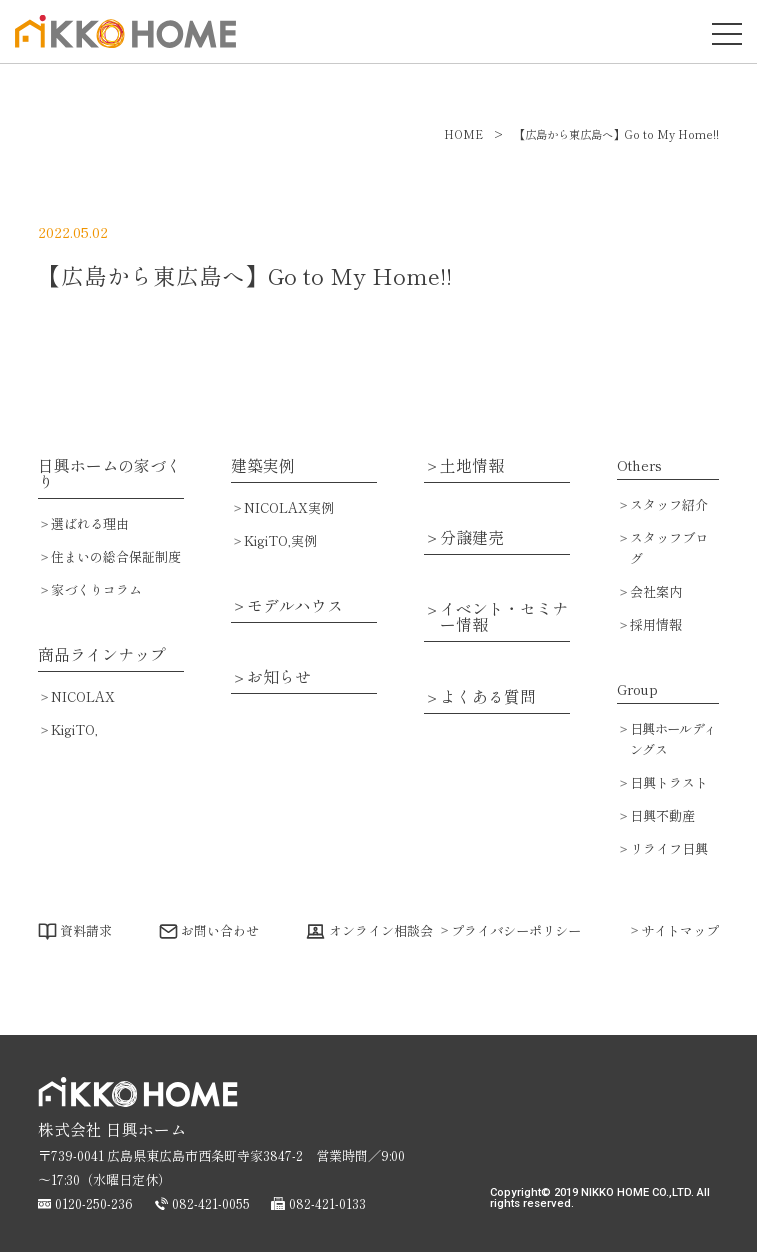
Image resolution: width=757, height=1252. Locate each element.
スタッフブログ (669, 548)
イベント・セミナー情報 (504, 617)
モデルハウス (295, 606)
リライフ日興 (669, 848)
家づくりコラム (96, 589)
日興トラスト (669, 782)
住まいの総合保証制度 (116, 556)
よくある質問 (488, 697)
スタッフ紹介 (669, 504)
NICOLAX (83, 696)
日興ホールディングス (673, 739)
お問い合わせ (220, 930)
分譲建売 (472, 538)
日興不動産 (662, 815)
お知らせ (279, 677)
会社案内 (656, 591)
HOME (463, 134)
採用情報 (656, 624)
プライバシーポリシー (516, 930)
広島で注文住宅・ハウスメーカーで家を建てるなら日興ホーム (120, 46)
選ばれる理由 (90, 523)
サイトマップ (680, 930)
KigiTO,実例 (280, 540)
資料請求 (86, 930)
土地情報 (472, 466)
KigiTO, (74, 729)
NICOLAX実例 (289, 507)
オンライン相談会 (381, 930)
